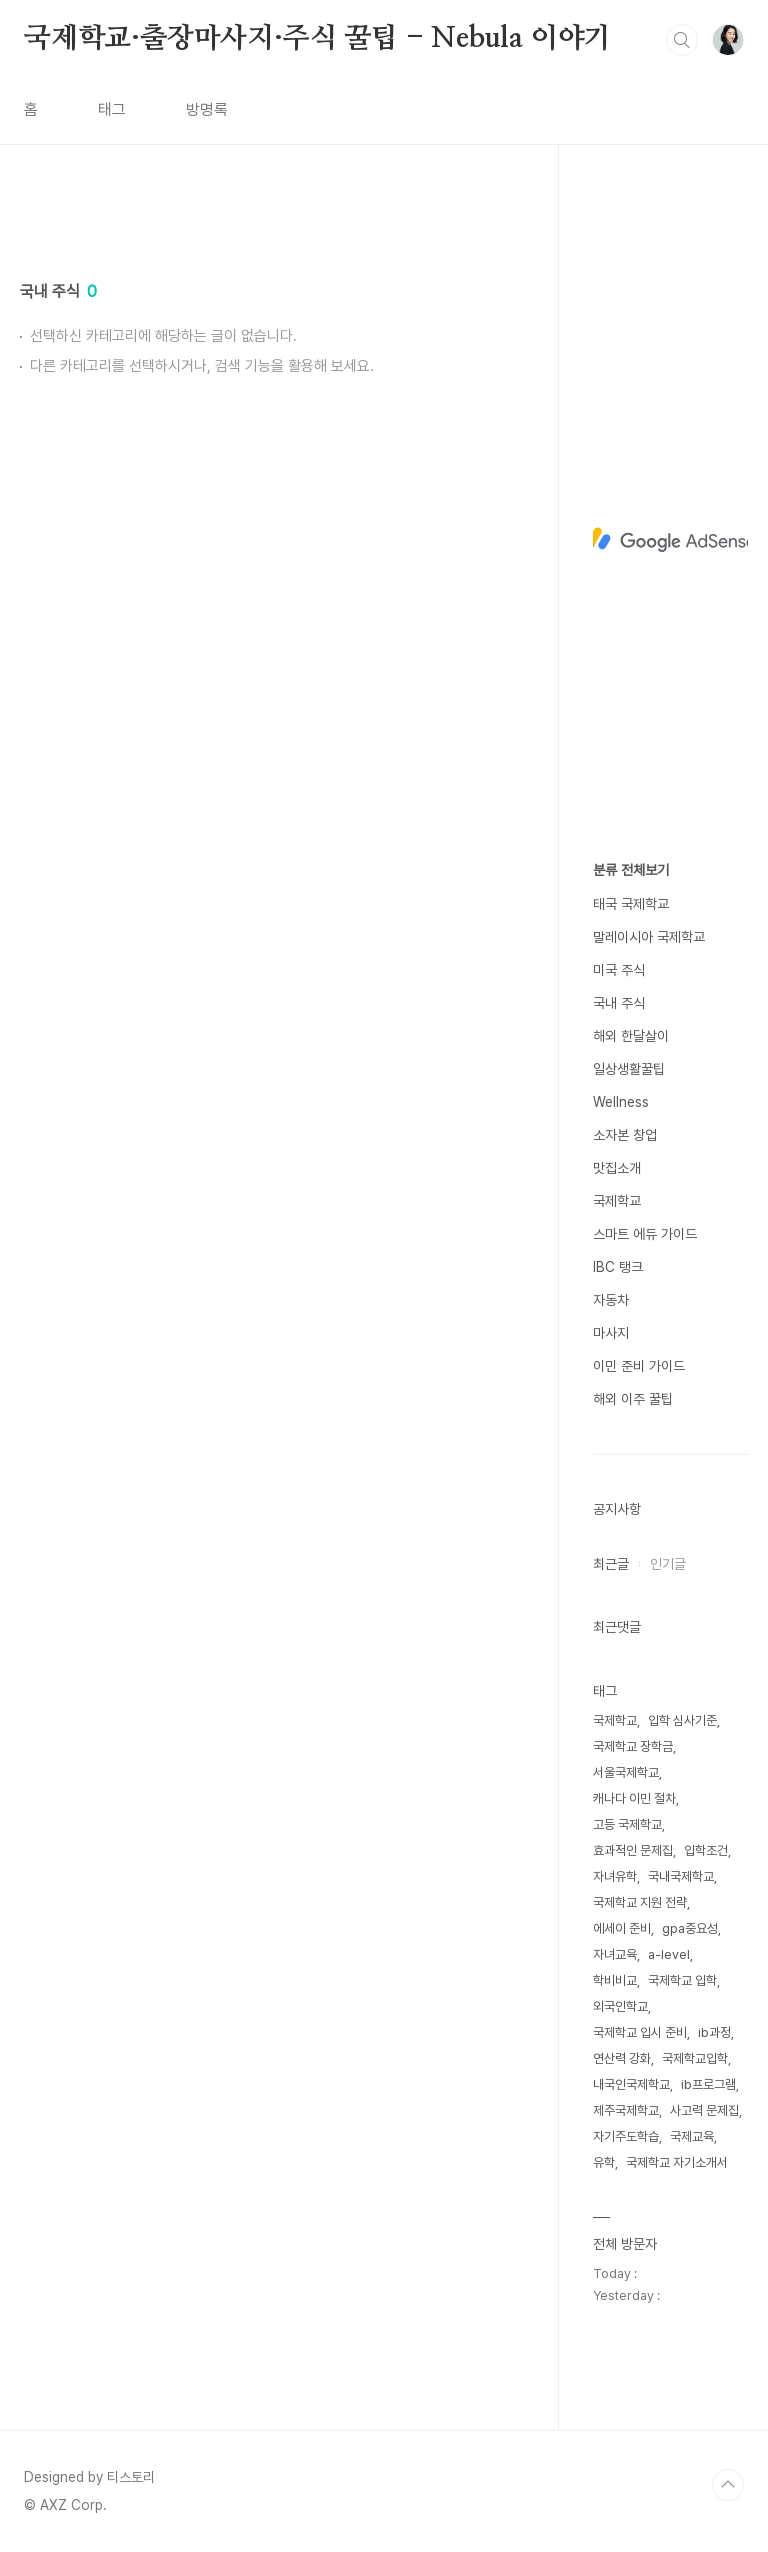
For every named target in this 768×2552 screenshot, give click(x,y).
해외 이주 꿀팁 (633, 1399)
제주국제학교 (626, 2110)
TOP (728, 2485)
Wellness (621, 1102)
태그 (112, 109)
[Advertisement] (269, 387)
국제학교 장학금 (633, 1746)
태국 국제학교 (631, 904)
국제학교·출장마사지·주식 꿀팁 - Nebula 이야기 (317, 39)
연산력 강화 (622, 2058)
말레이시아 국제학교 (649, 937)
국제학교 (617, 1201)
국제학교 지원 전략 (640, 1902)
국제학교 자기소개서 (677, 2162)
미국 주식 (619, 970)
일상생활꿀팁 (629, 1069)
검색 (682, 40)
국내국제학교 (681, 1876)
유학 (604, 2162)
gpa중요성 (690, 1928)
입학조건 (706, 1850)
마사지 (611, 1333)
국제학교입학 (695, 2058)
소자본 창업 (625, 1135)
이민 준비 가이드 (639, 1366)
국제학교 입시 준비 (640, 2032)
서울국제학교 (626, 1772)
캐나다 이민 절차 (634, 1798)
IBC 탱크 (618, 1267)
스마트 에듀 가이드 (645, 1234)
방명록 (207, 109)
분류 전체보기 (631, 870)
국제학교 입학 (682, 1980)
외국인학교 (620, 2006)
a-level (669, 1954)
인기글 (668, 1564)
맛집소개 (617, 1168)
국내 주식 (619, 1003)
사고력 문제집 (704, 2110)
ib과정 (714, 2032)
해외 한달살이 (631, 1036)
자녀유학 (615, 1876)
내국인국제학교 (631, 2084)
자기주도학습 (626, 2136)
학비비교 (615, 1980)
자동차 (611, 1300)
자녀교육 (615, 1954)
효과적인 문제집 (633, 1850)
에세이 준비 (622, 1928)
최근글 (611, 1564)
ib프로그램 (708, 2084)
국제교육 (692, 2136)
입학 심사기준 (682, 1720)
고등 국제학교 (627, 1824)
